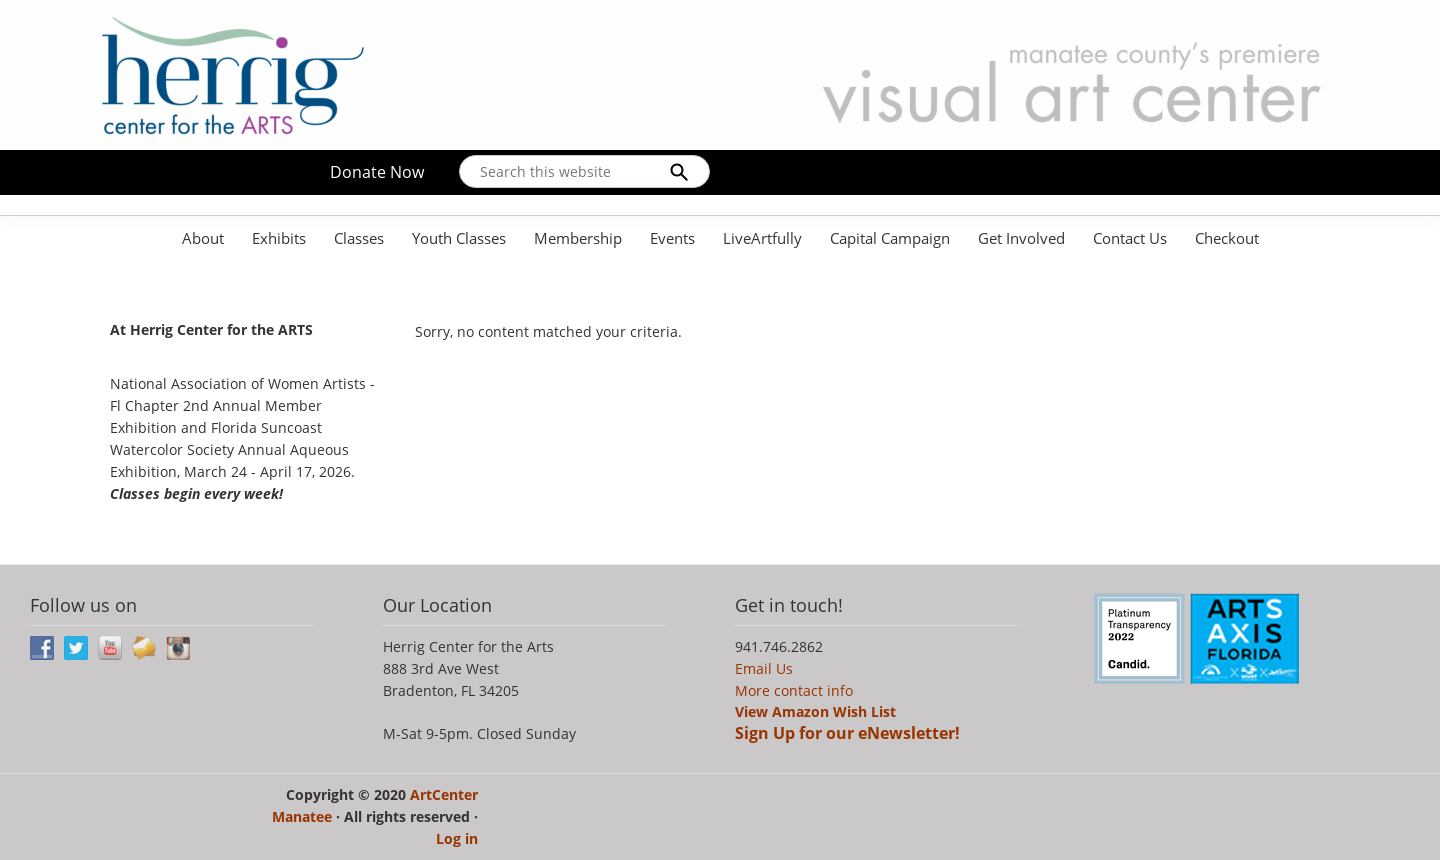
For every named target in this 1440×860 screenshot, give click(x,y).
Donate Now (377, 172)
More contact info (794, 690)
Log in (457, 838)
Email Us (764, 668)
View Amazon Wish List (815, 711)
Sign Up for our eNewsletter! (847, 733)
